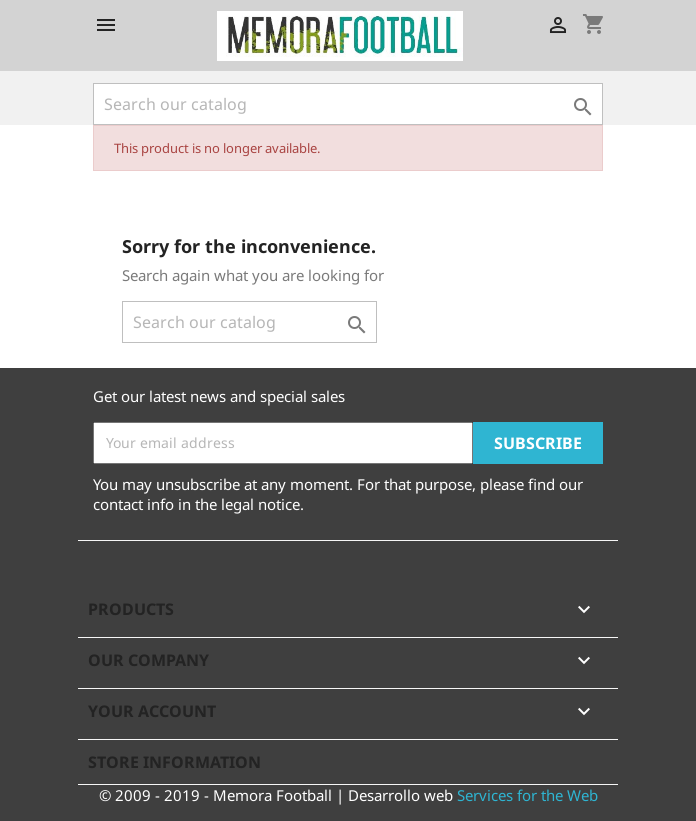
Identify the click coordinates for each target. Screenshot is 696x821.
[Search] (348, 104)
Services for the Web (527, 795)
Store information (174, 762)
